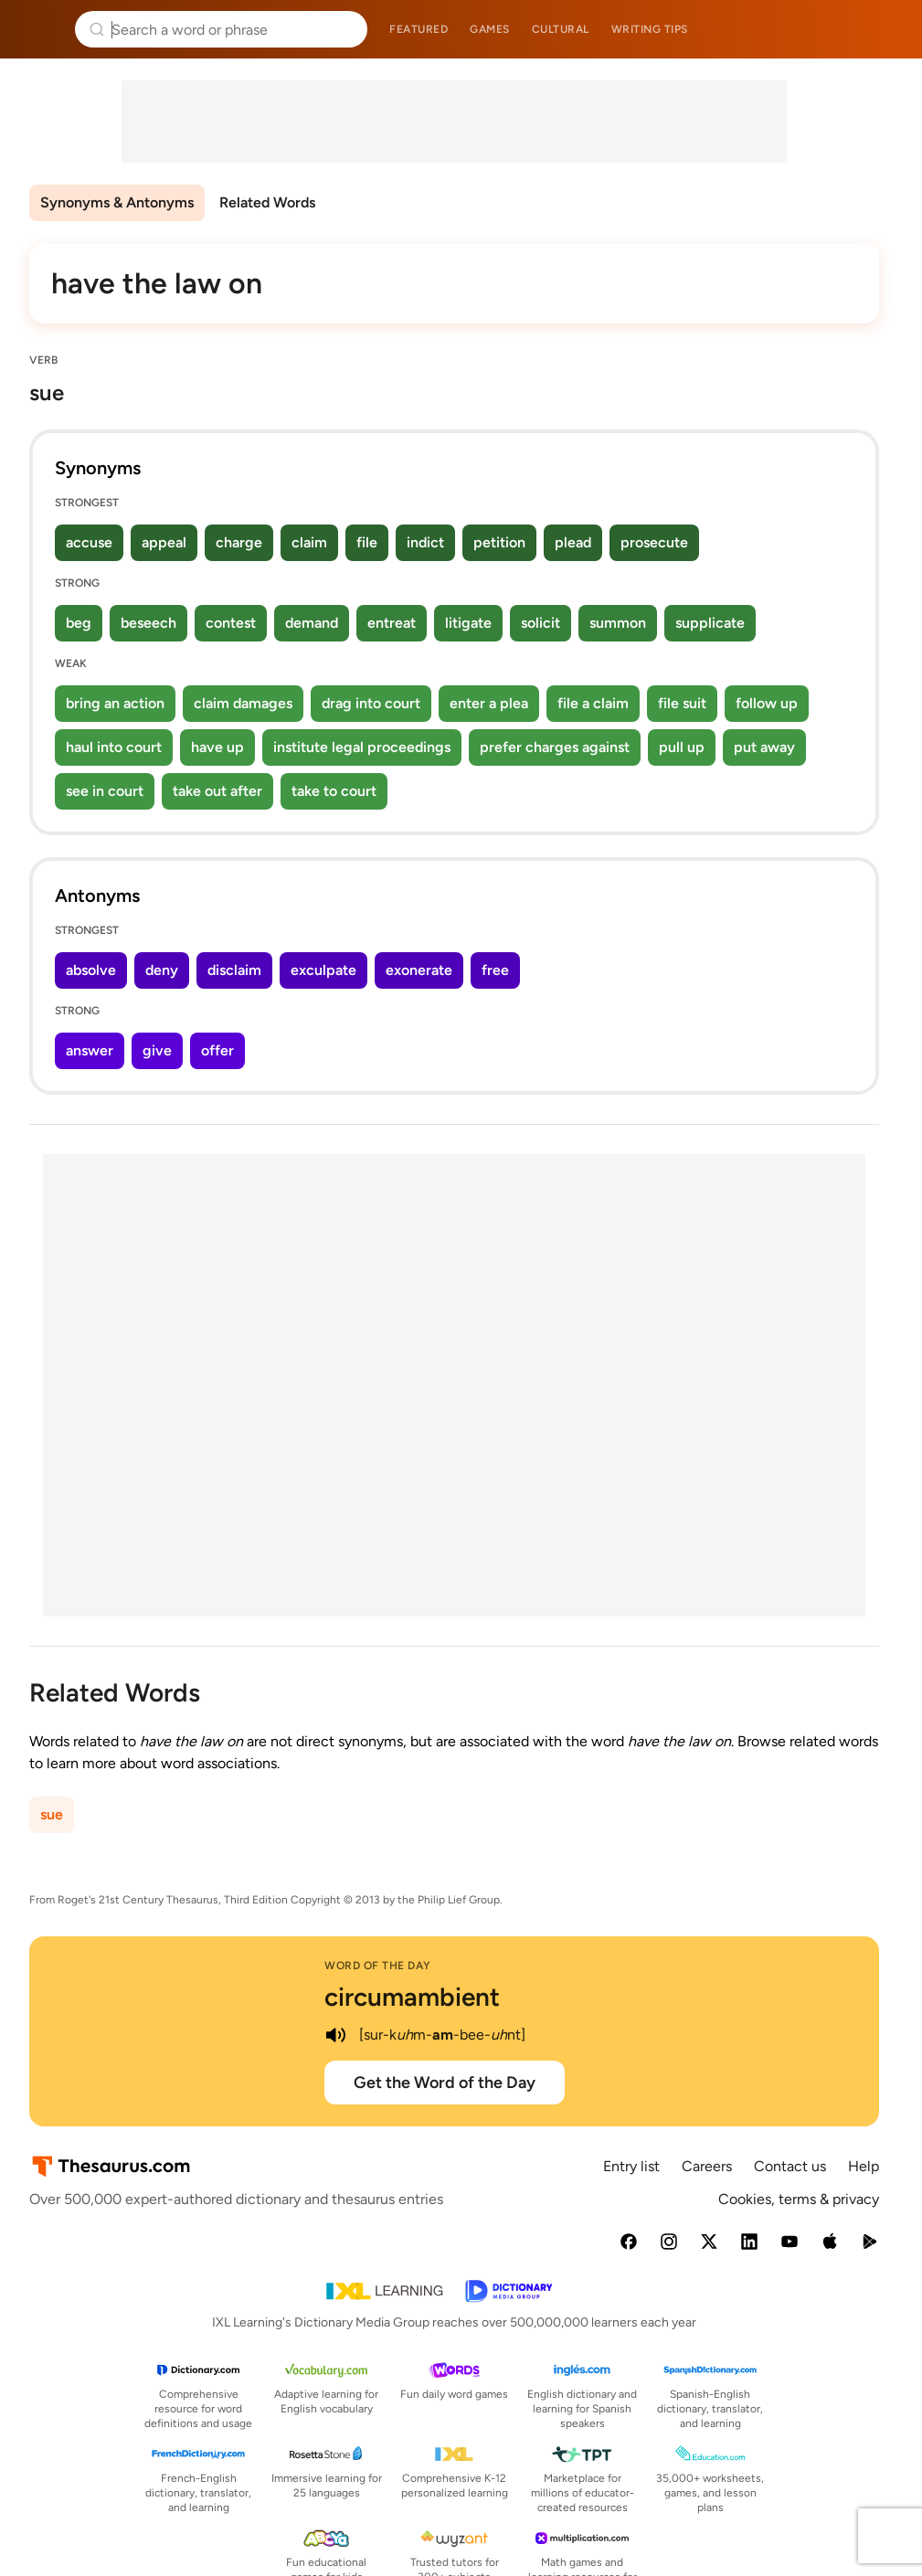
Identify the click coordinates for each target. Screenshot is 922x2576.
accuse (89, 542)
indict (425, 542)
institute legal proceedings (361, 747)
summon (617, 622)
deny (161, 970)
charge (239, 542)
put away (764, 747)
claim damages (243, 703)
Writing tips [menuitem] (649, 29)
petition (499, 542)
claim (309, 542)
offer (217, 1050)
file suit (682, 703)
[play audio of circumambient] (335, 2035)
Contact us (790, 2166)
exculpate (323, 970)
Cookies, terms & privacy (798, 2199)
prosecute (654, 542)
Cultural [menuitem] (560, 29)
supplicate (710, 622)
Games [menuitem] (490, 29)
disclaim (234, 970)
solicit (540, 622)
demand (311, 622)
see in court (104, 791)
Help (863, 2166)
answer (89, 1050)
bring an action (115, 703)
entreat (391, 622)
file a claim (593, 703)
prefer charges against (555, 747)
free (495, 970)
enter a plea (489, 703)
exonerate (419, 970)
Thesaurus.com (41, 29)
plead (573, 542)
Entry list (631, 2166)
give (157, 1050)
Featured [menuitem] (418, 29)
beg (78, 622)
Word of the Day (377, 1965)
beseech (148, 622)
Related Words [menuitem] (267, 202)
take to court (333, 791)
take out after (217, 791)
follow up (767, 703)
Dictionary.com (882, 29)
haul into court (114, 747)
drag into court (371, 703)
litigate (468, 622)
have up (217, 747)
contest (231, 622)
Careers (707, 2166)
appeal (164, 542)
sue (51, 1814)
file (366, 542)
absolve (91, 970)
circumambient (412, 1996)
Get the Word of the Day (444, 2082)
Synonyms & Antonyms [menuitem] (117, 202)
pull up (682, 747)
